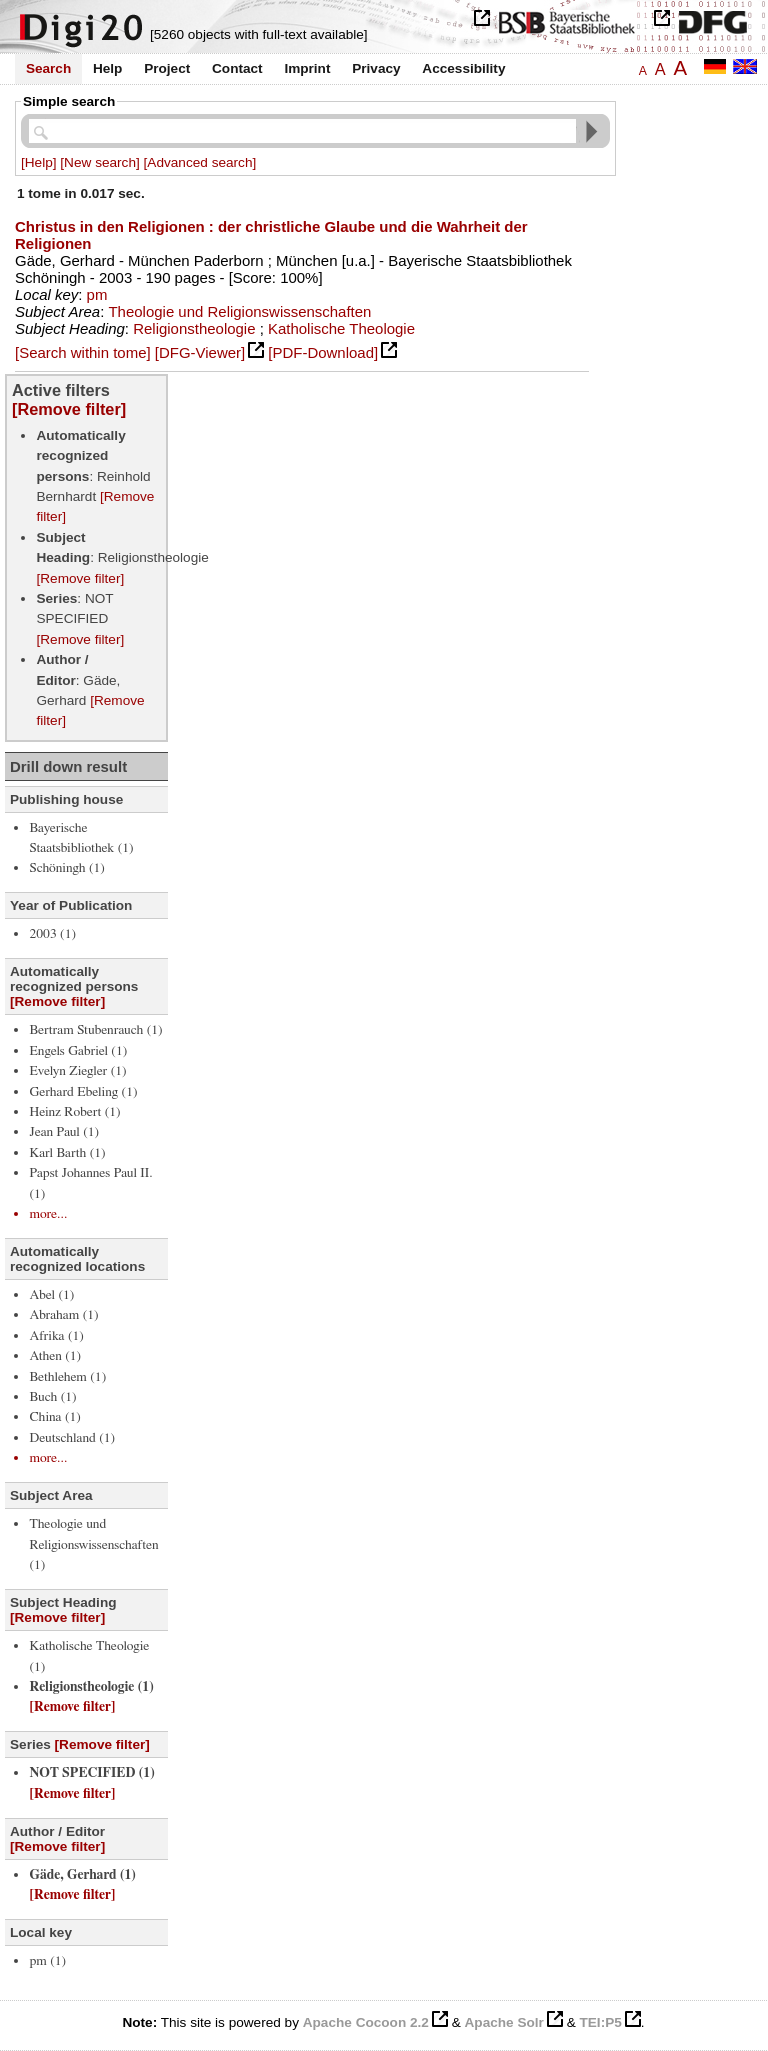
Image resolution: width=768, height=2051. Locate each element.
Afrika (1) (56, 1336)
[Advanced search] (200, 162)
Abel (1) (51, 1295)
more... (48, 1214)
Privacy (376, 68)
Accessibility (463, 68)
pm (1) (47, 1961)
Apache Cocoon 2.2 (366, 2022)
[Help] (39, 162)
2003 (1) (52, 934)
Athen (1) (55, 1356)
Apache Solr (504, 2022)
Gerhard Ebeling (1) (83, 1092)
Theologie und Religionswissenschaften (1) (93, 1544)
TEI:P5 (600, 2022)
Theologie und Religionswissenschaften (239, 311)
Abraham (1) (63, 1315)
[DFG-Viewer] (200, 352)
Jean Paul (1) (64, 1132)
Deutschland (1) (72, 1438)
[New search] (99, 162)
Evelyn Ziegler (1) (77, 1071)
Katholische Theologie (341, 328)
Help (107, 68)
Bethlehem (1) (67, 1377)
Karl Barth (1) (67, 1153)
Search (48, 68)
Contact (237, 68)
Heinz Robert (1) (74, 1112)
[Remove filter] (69, 409)
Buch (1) (52, 1397)
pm (97, 294)
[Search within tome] (83, 352)
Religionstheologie (194, 328)
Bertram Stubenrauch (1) (95, 1030)
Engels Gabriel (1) (78, 1051)
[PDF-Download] (323, 352)
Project (167, 68)
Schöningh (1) (66, 868)
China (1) (54, 1417)
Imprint (307, 68)
